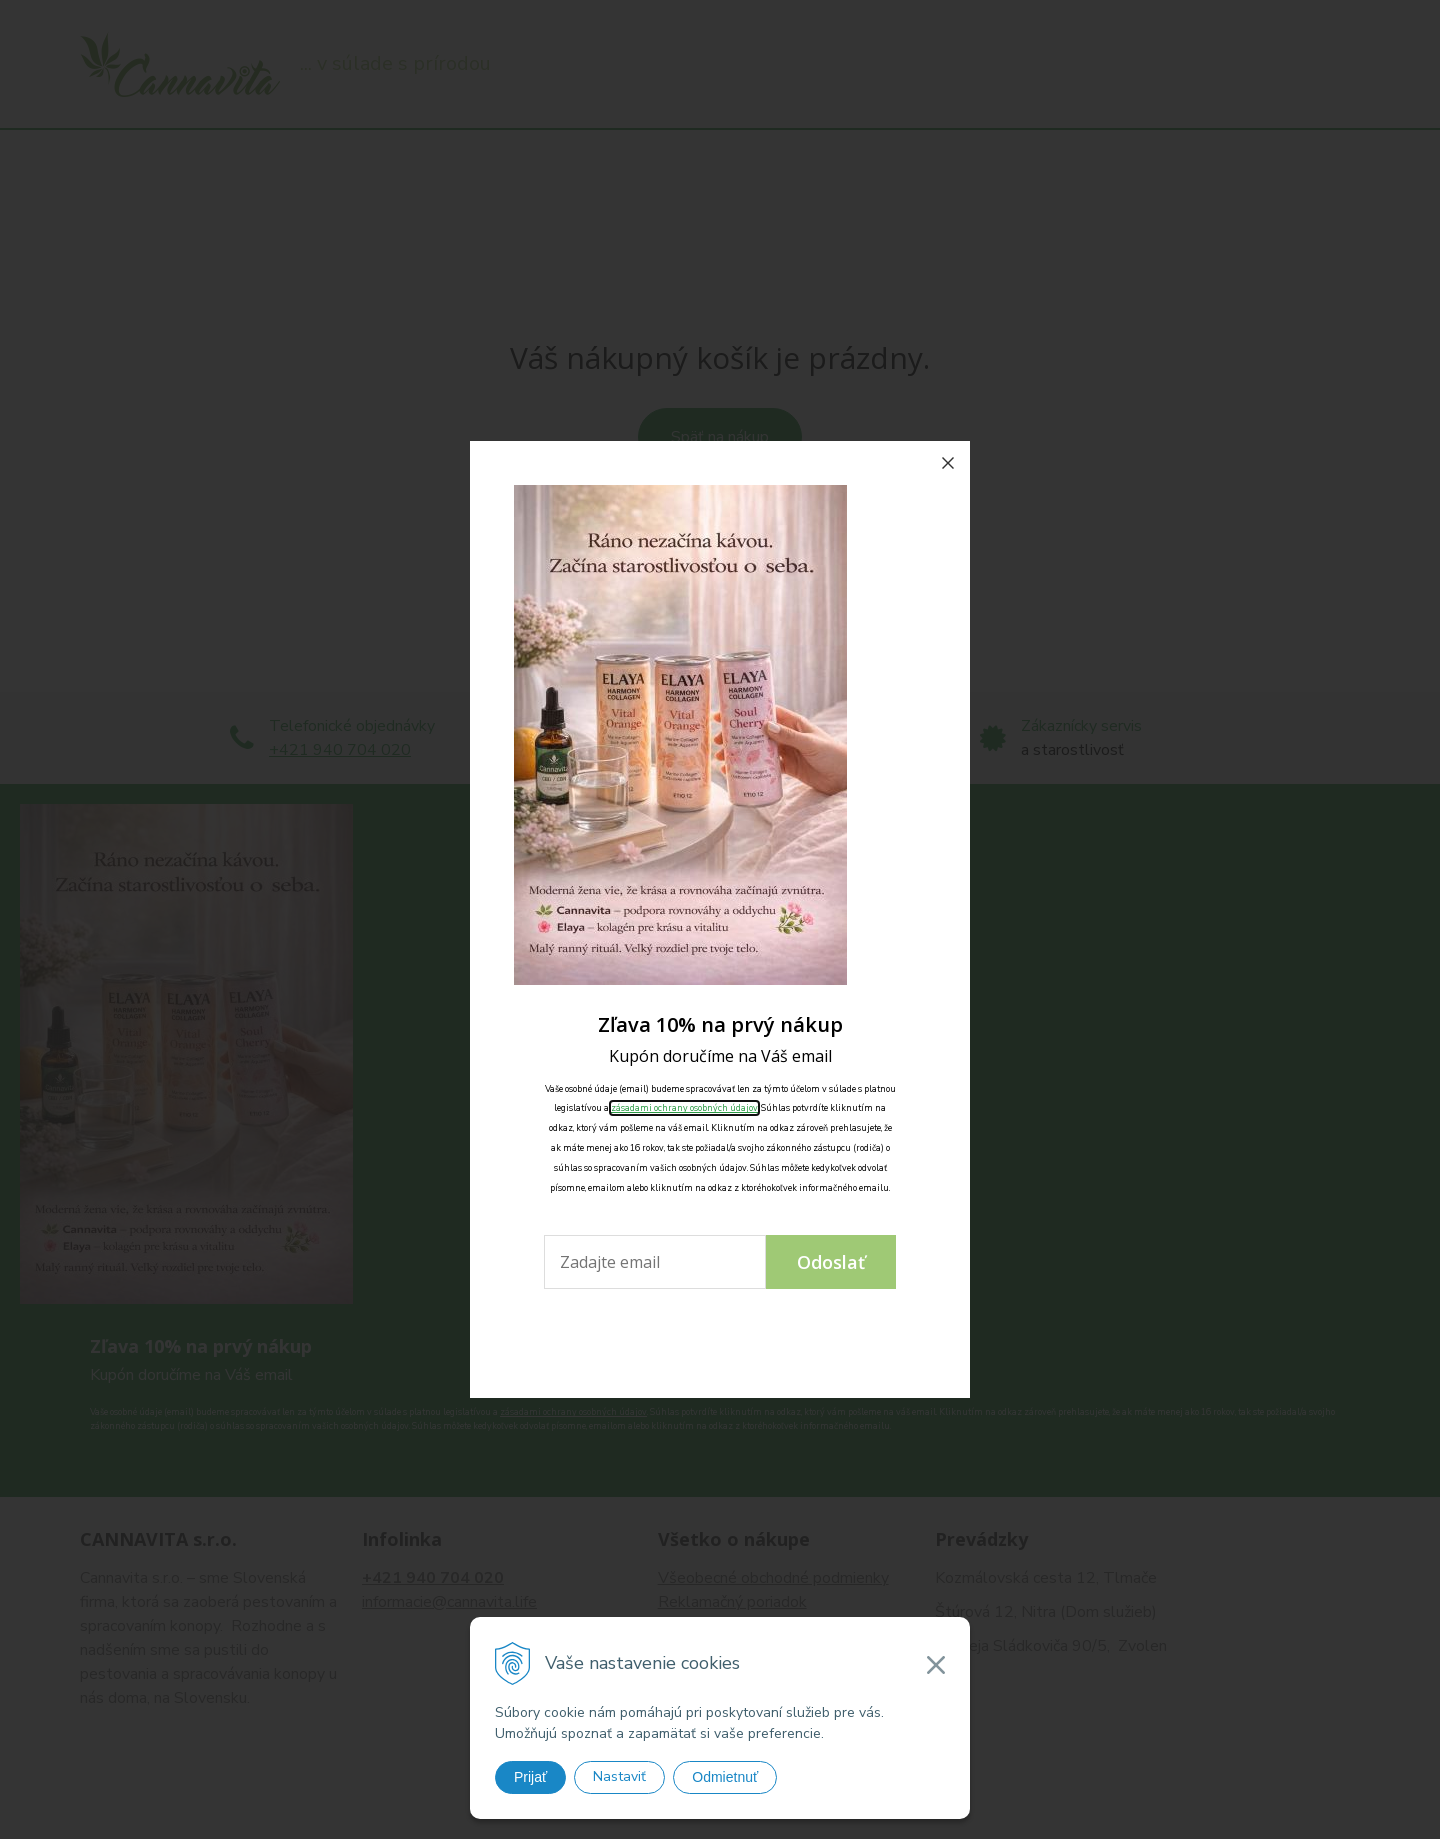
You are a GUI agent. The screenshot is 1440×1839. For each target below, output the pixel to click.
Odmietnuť (725, 1777)
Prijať (530, 1777)
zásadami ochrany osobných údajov (684, 1108)
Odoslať (831, 1262)
